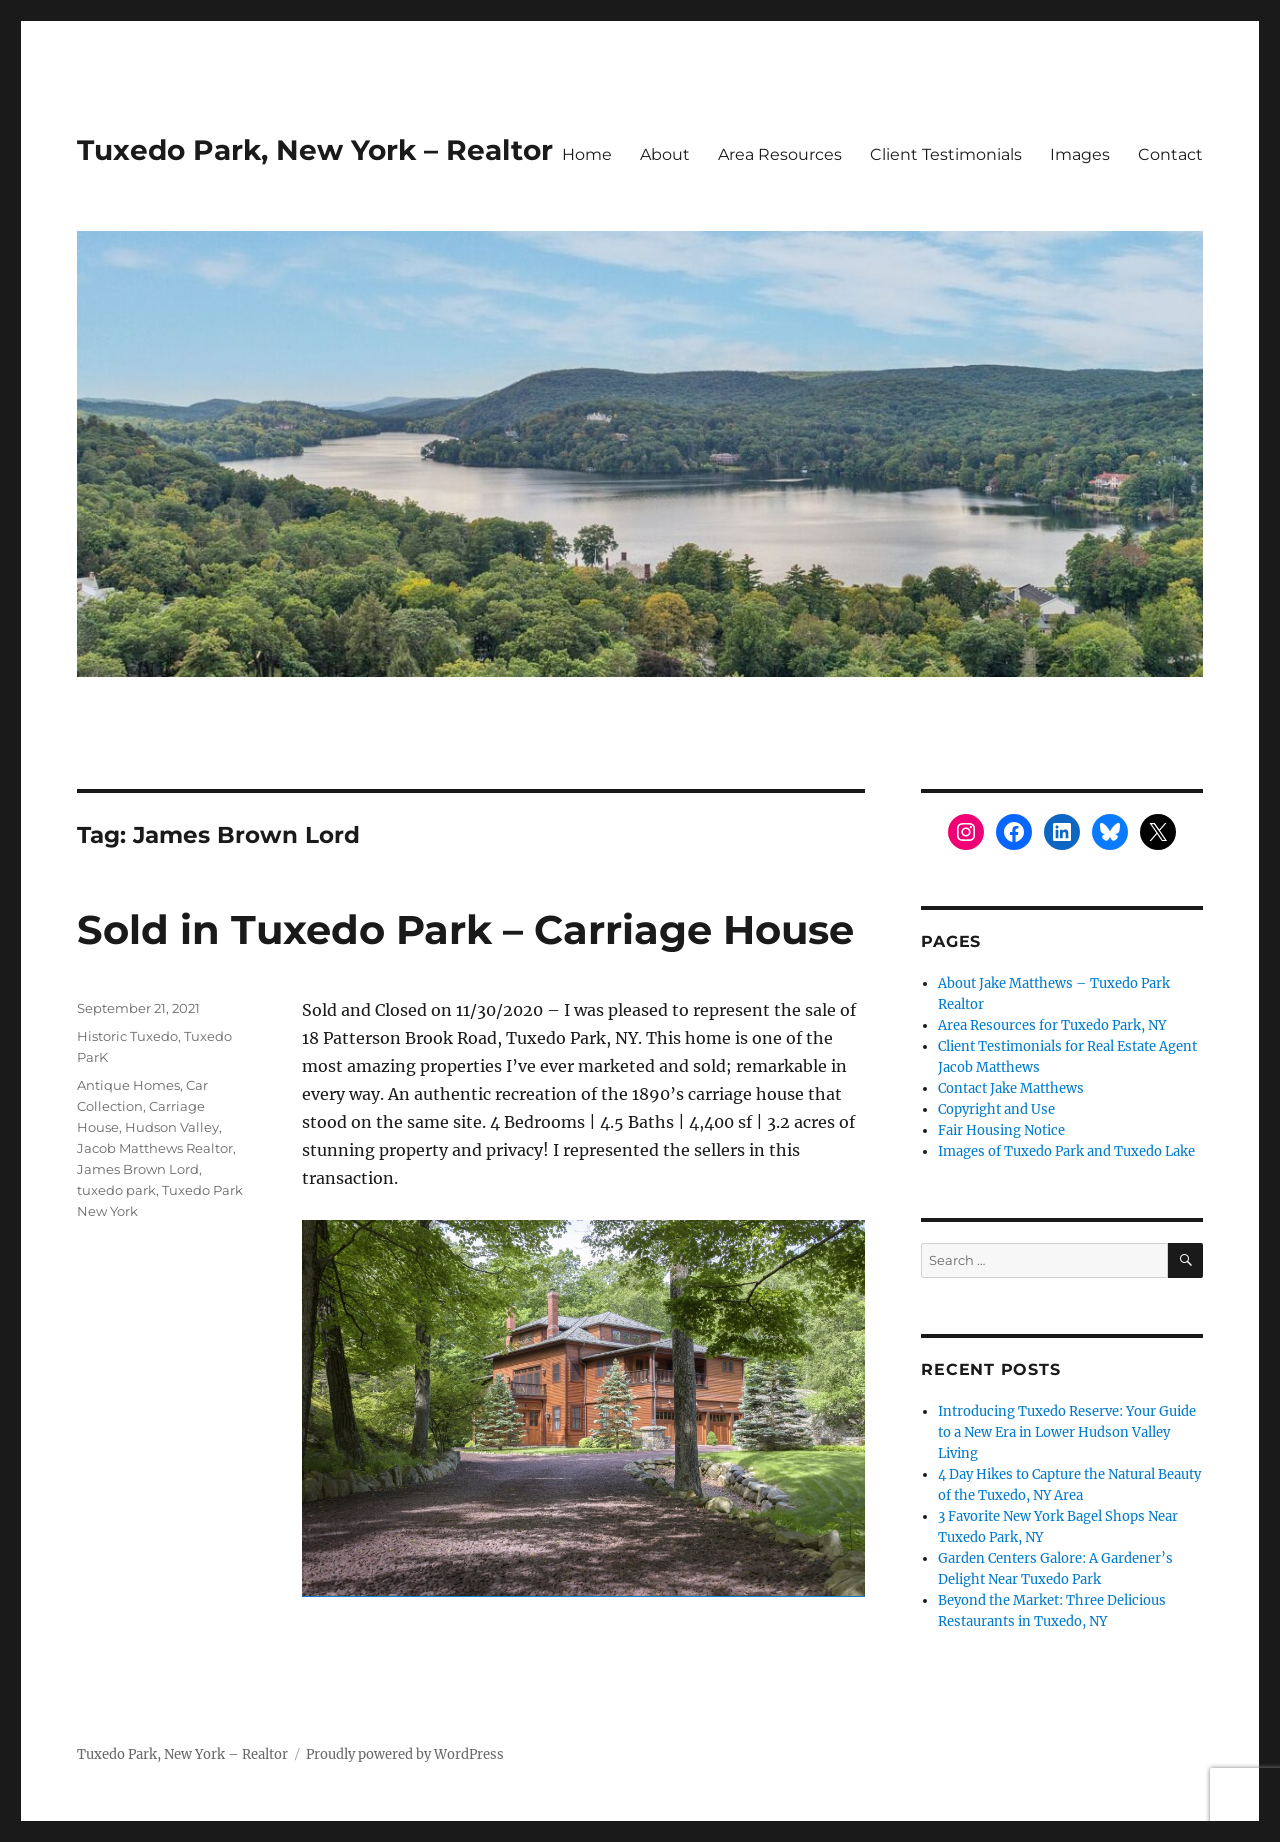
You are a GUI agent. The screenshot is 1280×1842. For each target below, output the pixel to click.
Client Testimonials (946, 154)
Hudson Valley (172, 1127)
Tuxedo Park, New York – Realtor (315, 150)
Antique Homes (128, 1085)
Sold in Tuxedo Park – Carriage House (465, 929)
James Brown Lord (138, 1169)
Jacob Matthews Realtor (155, 1148)
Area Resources (780, 154)
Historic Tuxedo (127, 1036)
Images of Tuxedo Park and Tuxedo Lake (1066, 1151)
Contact (1170, 154)
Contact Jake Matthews (1011, 1088)
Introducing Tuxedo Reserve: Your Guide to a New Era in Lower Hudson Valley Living (1067, 1432)
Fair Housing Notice (1001, 1130)
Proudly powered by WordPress (405, 1754)
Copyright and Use (996, 1109)
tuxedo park (116, 1190)
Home (587, 154)
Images (1080, 154)
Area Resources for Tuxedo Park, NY (1052, 1025)
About (665, 154)
